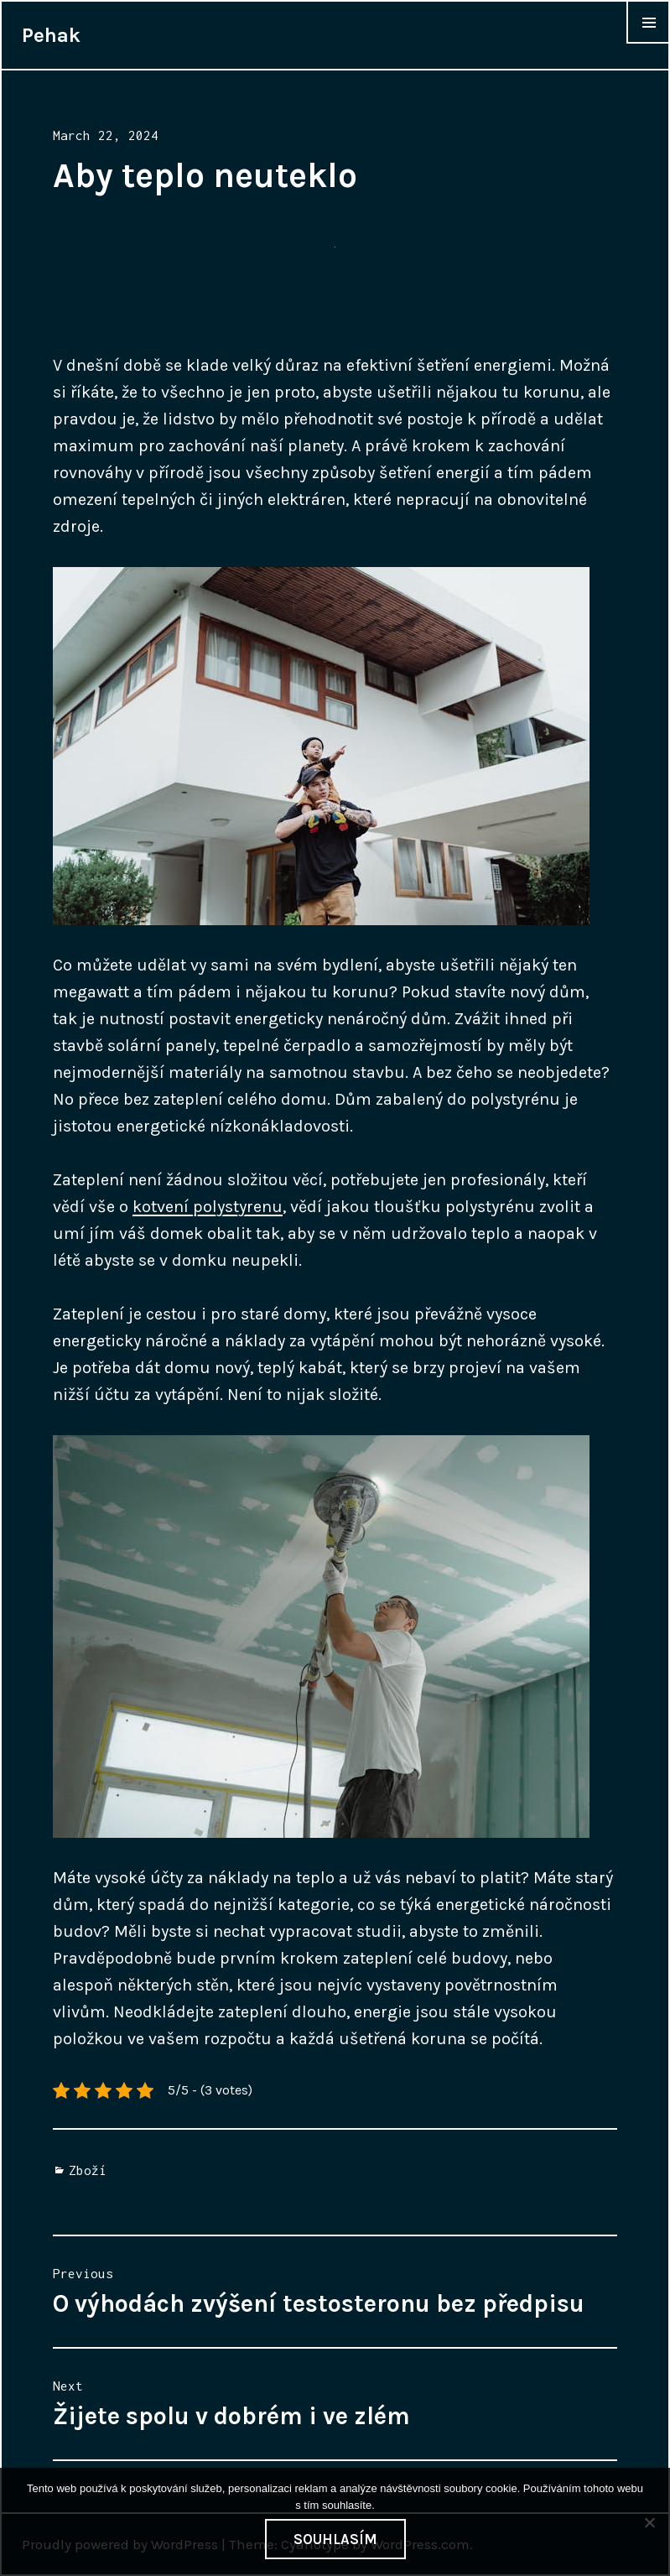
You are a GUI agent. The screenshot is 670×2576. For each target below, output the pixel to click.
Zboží (87, 2170)
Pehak (51, 35)
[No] (649, 2522)
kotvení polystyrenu (207, 1206)
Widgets (648, 43)
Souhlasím (335, 2539)
